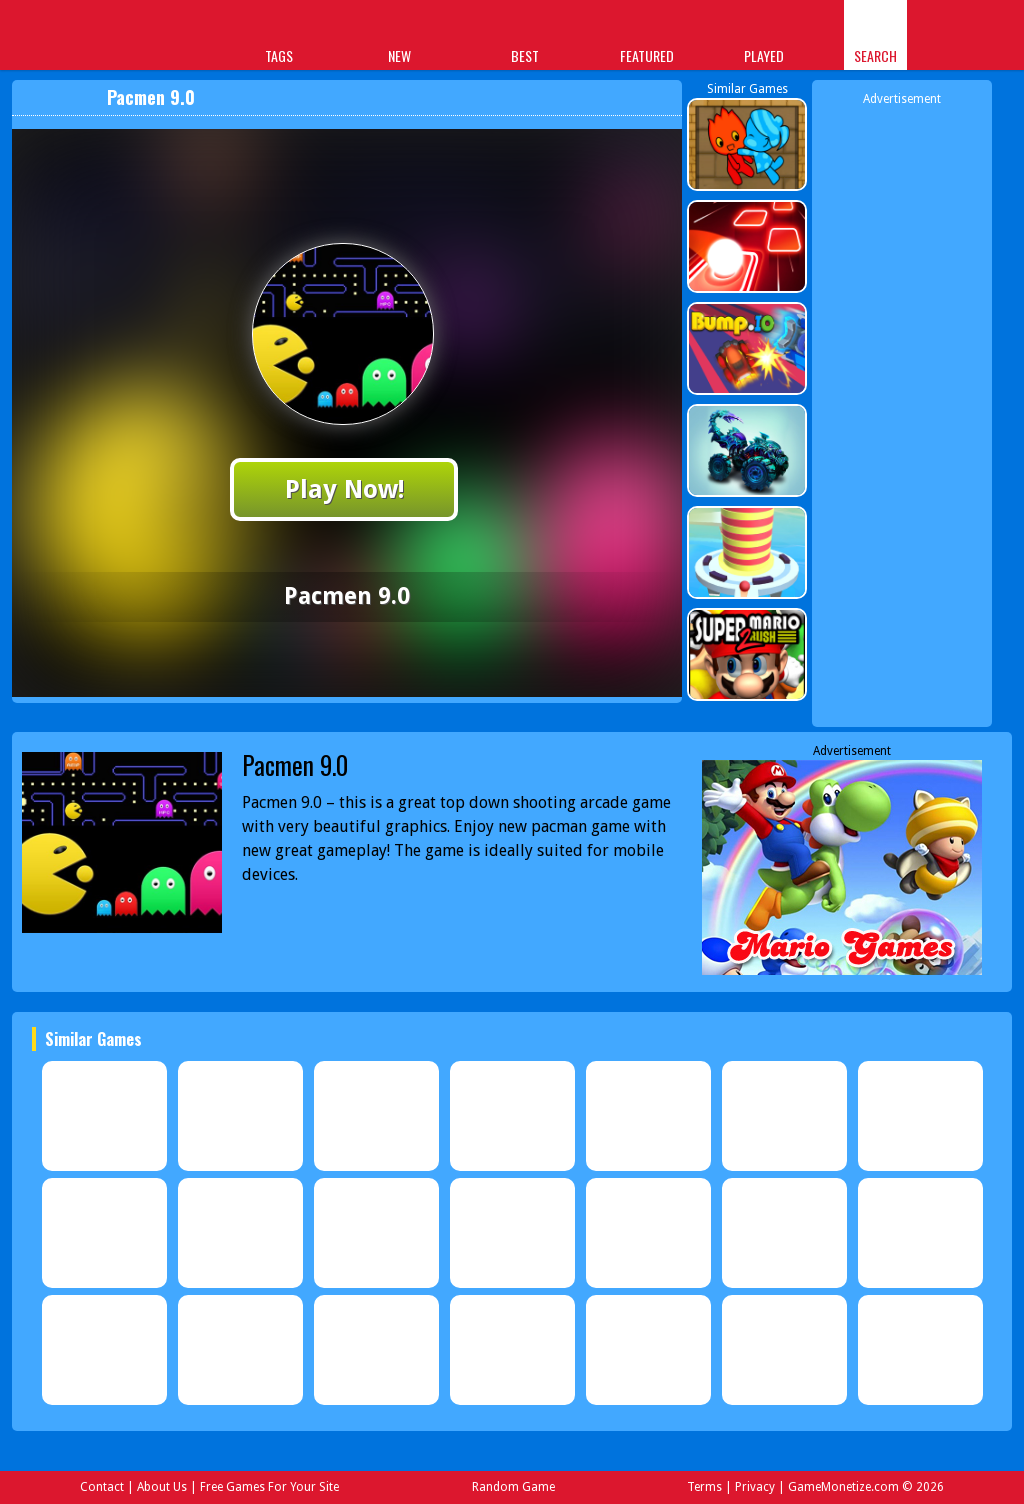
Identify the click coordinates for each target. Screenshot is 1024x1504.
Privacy (755, 1487)
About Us (162, 1487)
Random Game (513, 1487)
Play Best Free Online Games (93, 37)
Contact (102, 1487)
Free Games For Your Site (269, 1487)
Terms (704, 1487)
